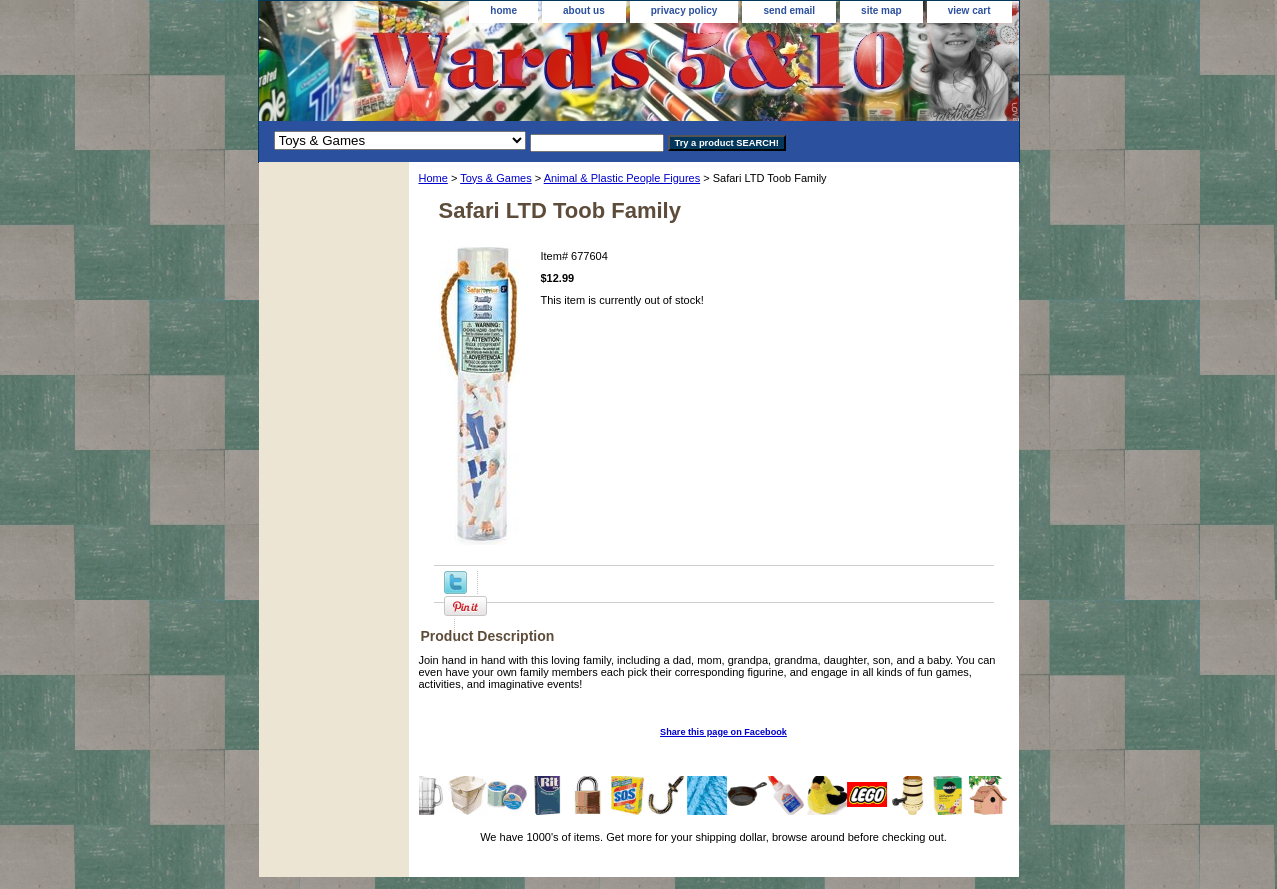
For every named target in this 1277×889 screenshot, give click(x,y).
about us (584, 10)
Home (433, 178)
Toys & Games (496, 178)
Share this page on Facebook (723, 732)
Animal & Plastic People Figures (622, 178)
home (503, 10)
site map (881, 10)
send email (789, 10)
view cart (969, 10)
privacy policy (684, 10)
